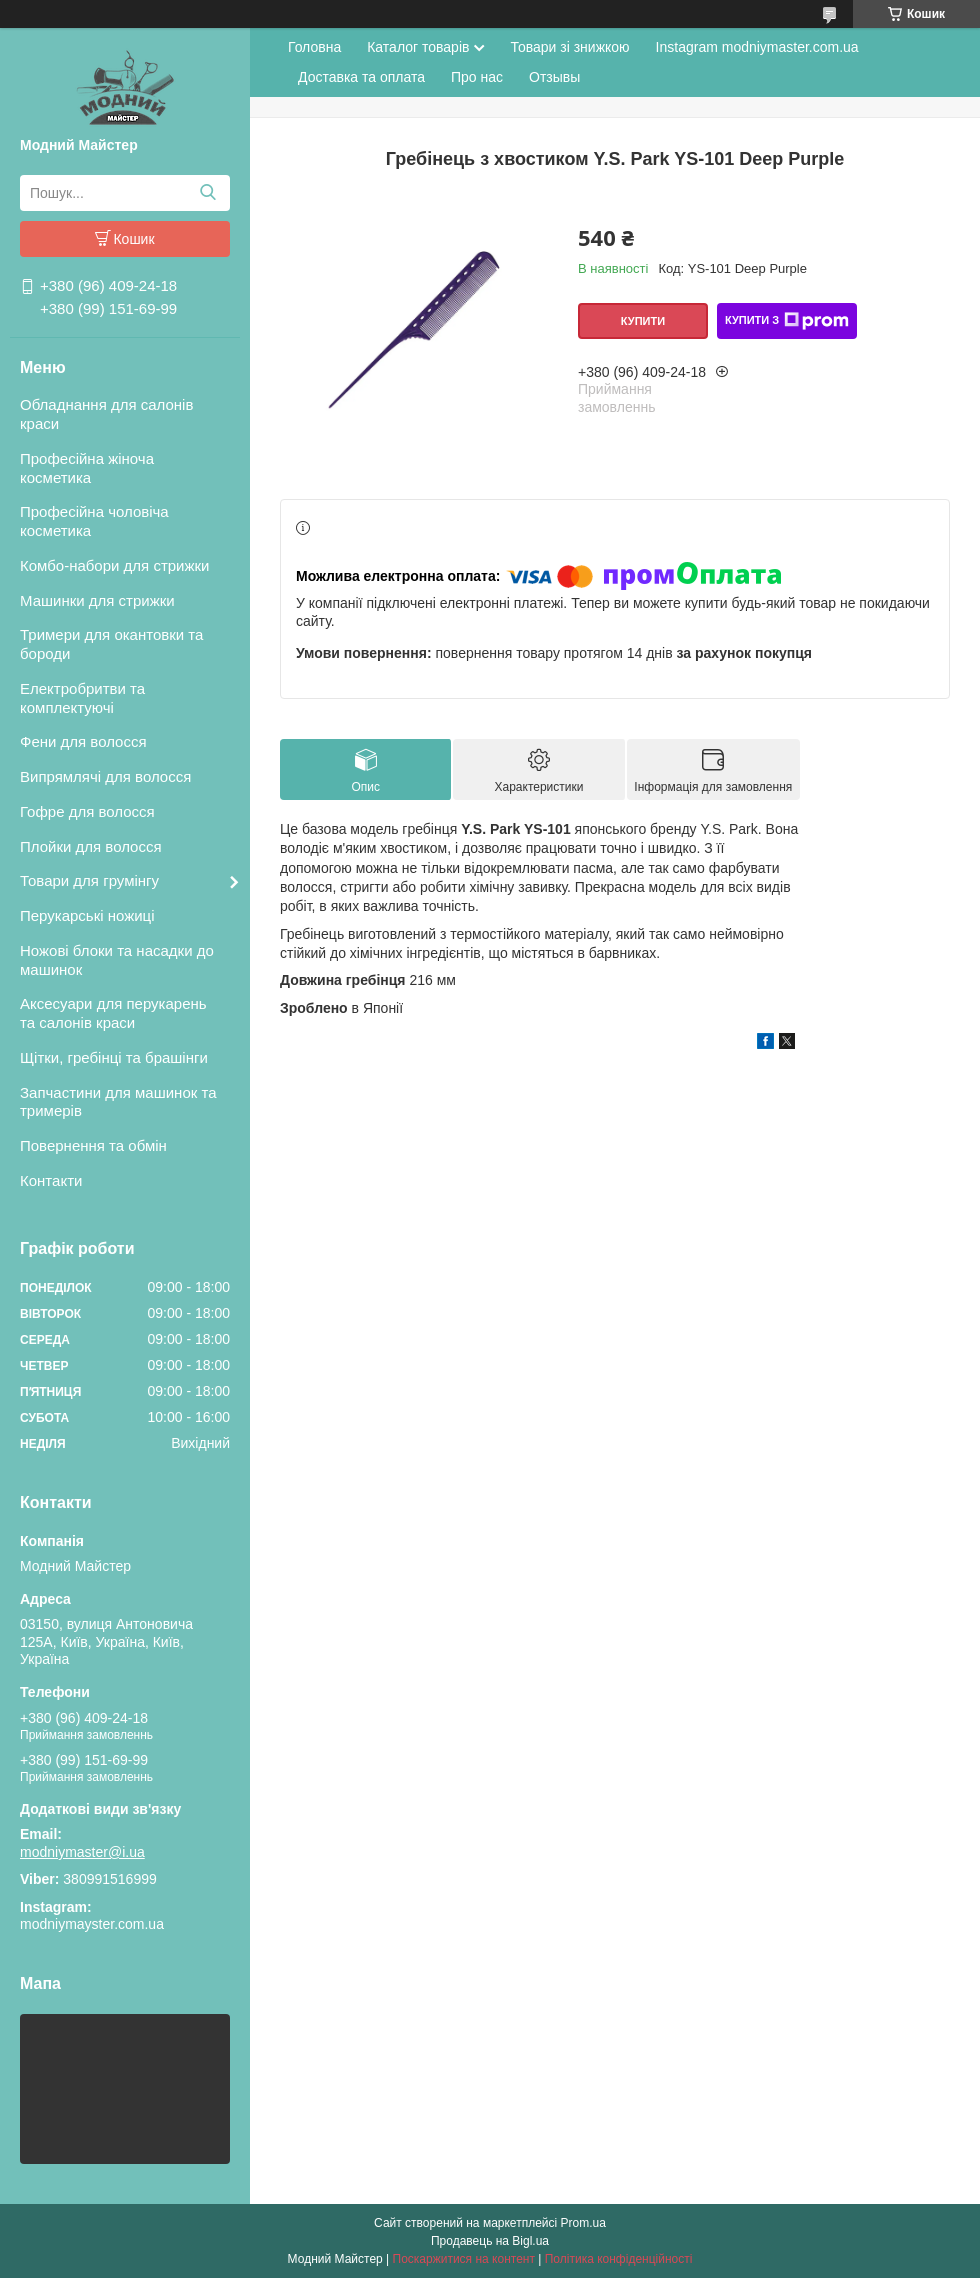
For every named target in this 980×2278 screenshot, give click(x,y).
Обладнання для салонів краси (106, 414)
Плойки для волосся (91, 846)
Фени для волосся (83, 741)
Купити (643, 321)
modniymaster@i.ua (82, 1852)
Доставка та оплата (361, 77)
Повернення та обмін (93, 1145)
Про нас (477, 77)
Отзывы (554, 77)
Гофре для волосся (87, 811)
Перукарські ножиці (87, 915)
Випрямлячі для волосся (105, 776)
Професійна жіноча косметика (87, 468)
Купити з (787, 321)
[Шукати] (207, 193)
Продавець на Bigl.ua (490, 2241)
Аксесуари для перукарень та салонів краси (113, 1013)
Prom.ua (583, 2223)
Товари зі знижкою (569, 47)
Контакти (51, 1180)
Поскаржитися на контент (464, 2259)
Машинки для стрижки (97, 600)
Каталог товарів (418, 47)
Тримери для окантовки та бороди (111, 644)
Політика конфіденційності (619, 2259)
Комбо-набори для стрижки (114, 565)
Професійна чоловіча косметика (94, 521)
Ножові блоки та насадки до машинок (117, 960)
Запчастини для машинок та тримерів (118, 1102)
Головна (314, 47)
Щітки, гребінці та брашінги (114, 1057)
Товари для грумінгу (89, 880)
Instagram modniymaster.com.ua (757, 47)
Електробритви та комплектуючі (82, 698)
